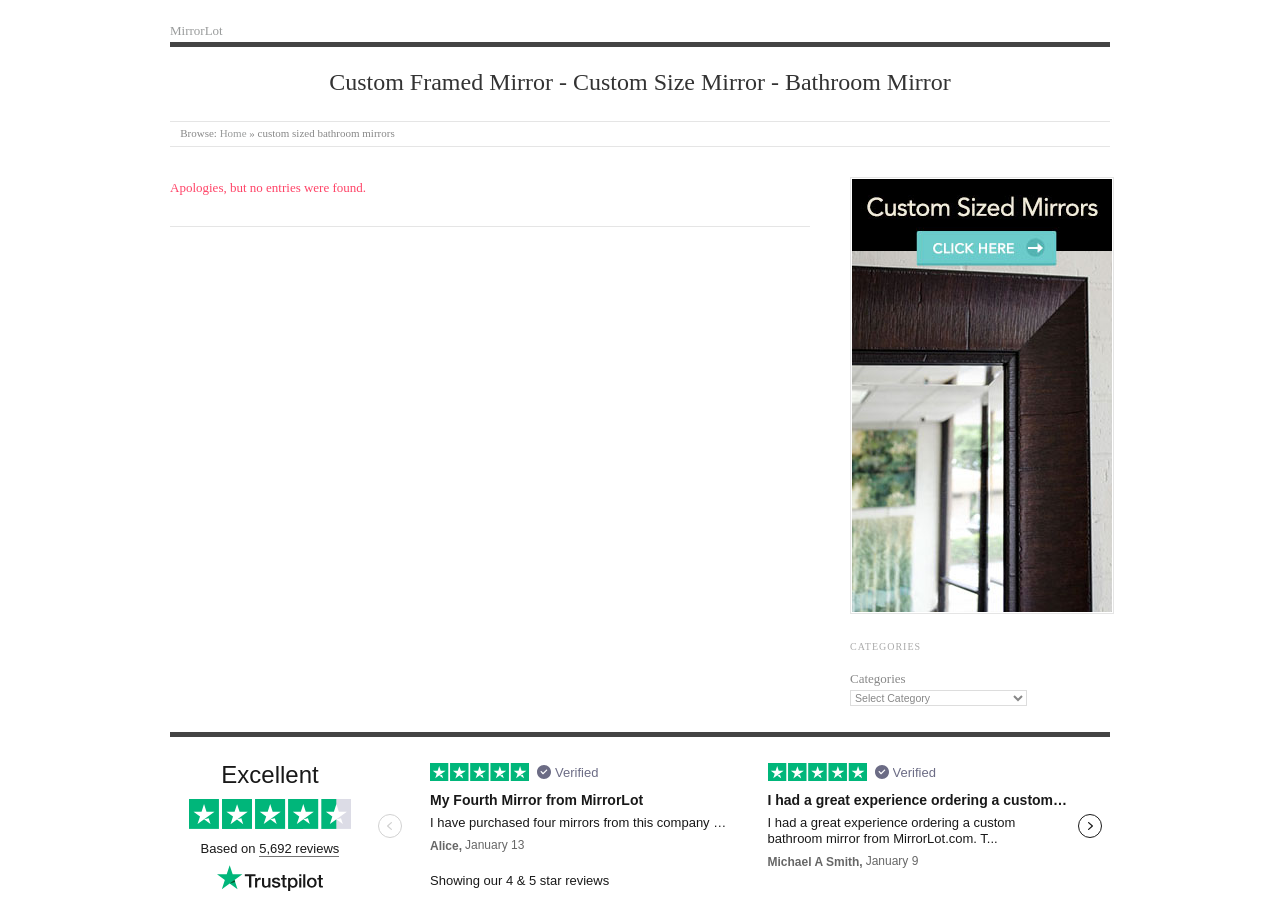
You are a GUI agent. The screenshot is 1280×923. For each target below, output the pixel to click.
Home (233, 133)
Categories (878, 678)
